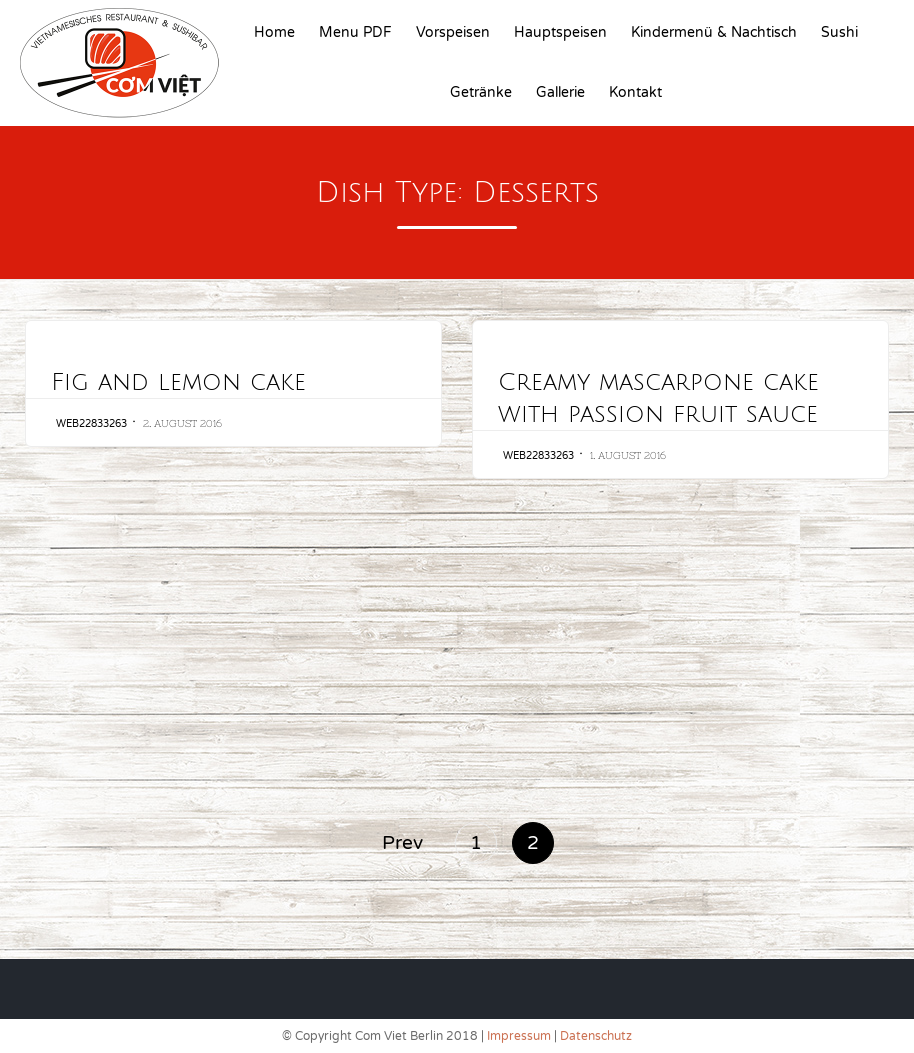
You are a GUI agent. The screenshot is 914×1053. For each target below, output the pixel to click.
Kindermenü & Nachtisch (714, 32)
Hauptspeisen (560, 32)
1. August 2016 (628, 455)
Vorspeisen (453, 32)
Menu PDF (355, 32)
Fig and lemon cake (178, 382)
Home (274, 32)
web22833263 (91, 424)
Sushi (839, 32)
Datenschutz (596, 1036)
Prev (402, 842)
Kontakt (635, 92)
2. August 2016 (182, 423)
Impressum (519, 1036)
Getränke (481, 92)
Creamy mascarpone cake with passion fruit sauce (658, 398)
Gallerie (560, 92)
